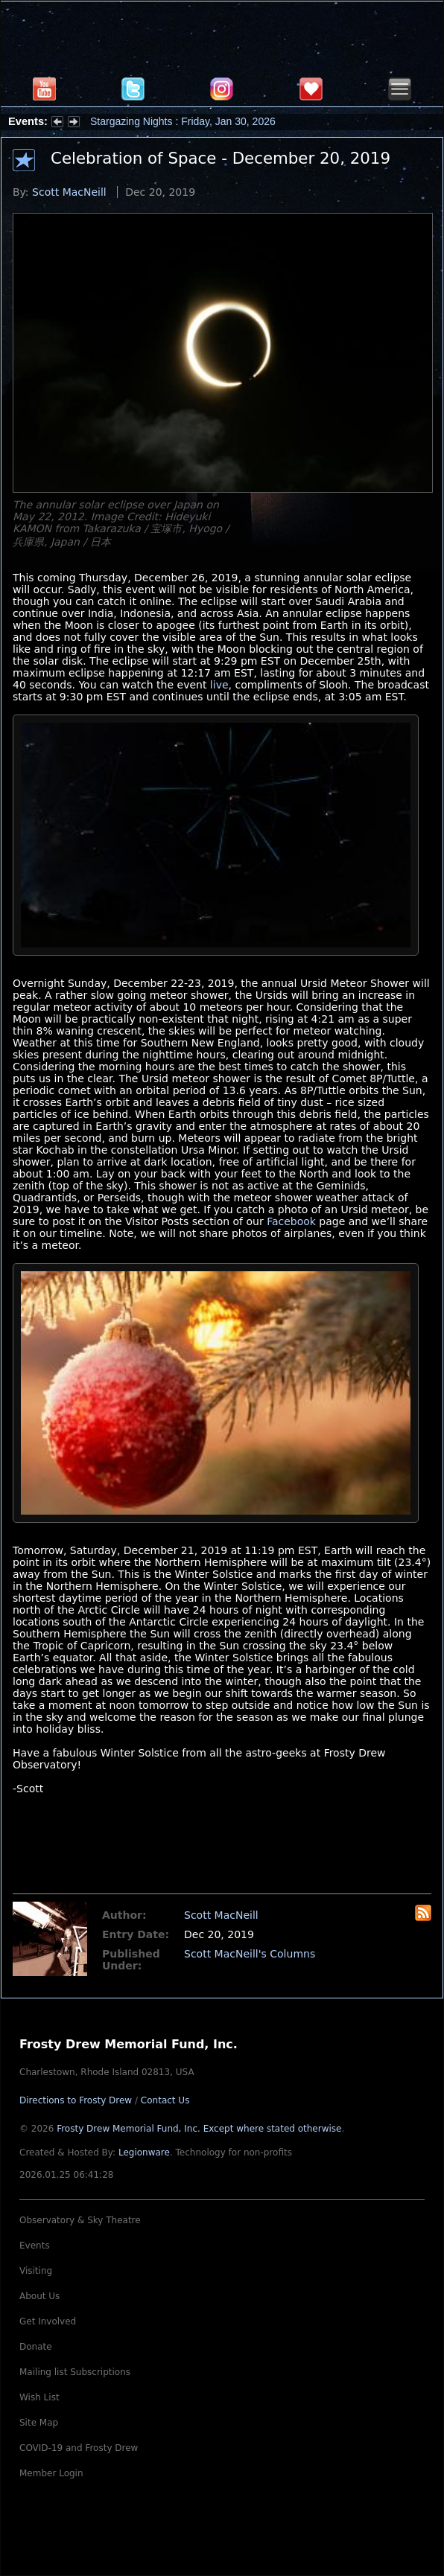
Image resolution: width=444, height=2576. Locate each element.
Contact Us (165, 2100)
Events (34, 2245)
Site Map (38, 2422)
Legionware (144, 2152)
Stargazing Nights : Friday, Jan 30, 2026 (183, 121)
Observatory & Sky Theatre (80, 2220)
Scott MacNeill (69, 192)
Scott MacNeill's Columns (249, 1954)
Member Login (51, 2473)
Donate (35, 2347)
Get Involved (47, 2321)
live (219, 685)
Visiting (35, 2271)
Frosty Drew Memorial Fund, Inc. (199, 2128)
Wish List (39, 2397)
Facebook (291, 1221)
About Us (39, 2296)
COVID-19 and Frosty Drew (78, 2448)
